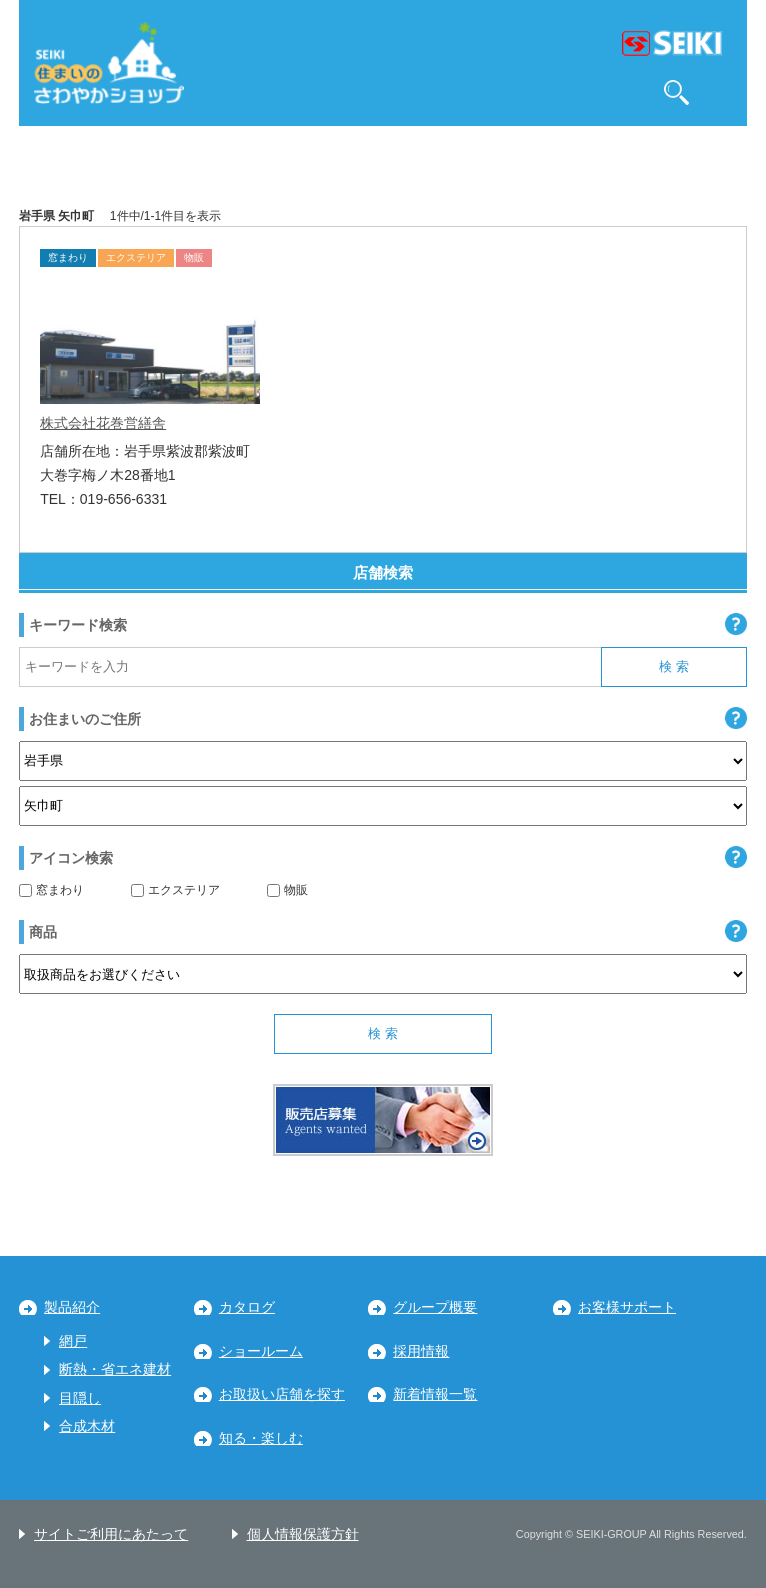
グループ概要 (435, 1307)
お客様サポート (627, 1307)
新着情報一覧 (435, 1394)
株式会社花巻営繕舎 (103, 423)
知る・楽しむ (261, 1438)
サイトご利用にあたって (111, 1534)
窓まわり (51, 890)
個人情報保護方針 (303, 1534)
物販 (287, 890)
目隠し (80, 1398)
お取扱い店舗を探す (282, 1394)
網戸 (73, 1341)
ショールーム (261, 1351)
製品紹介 (72, 1307)
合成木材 (87, 1426)
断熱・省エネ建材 (115, 1369)
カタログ (247, 1307)
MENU (722, 92)
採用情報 (421, 1351)
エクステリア (175, 890)
